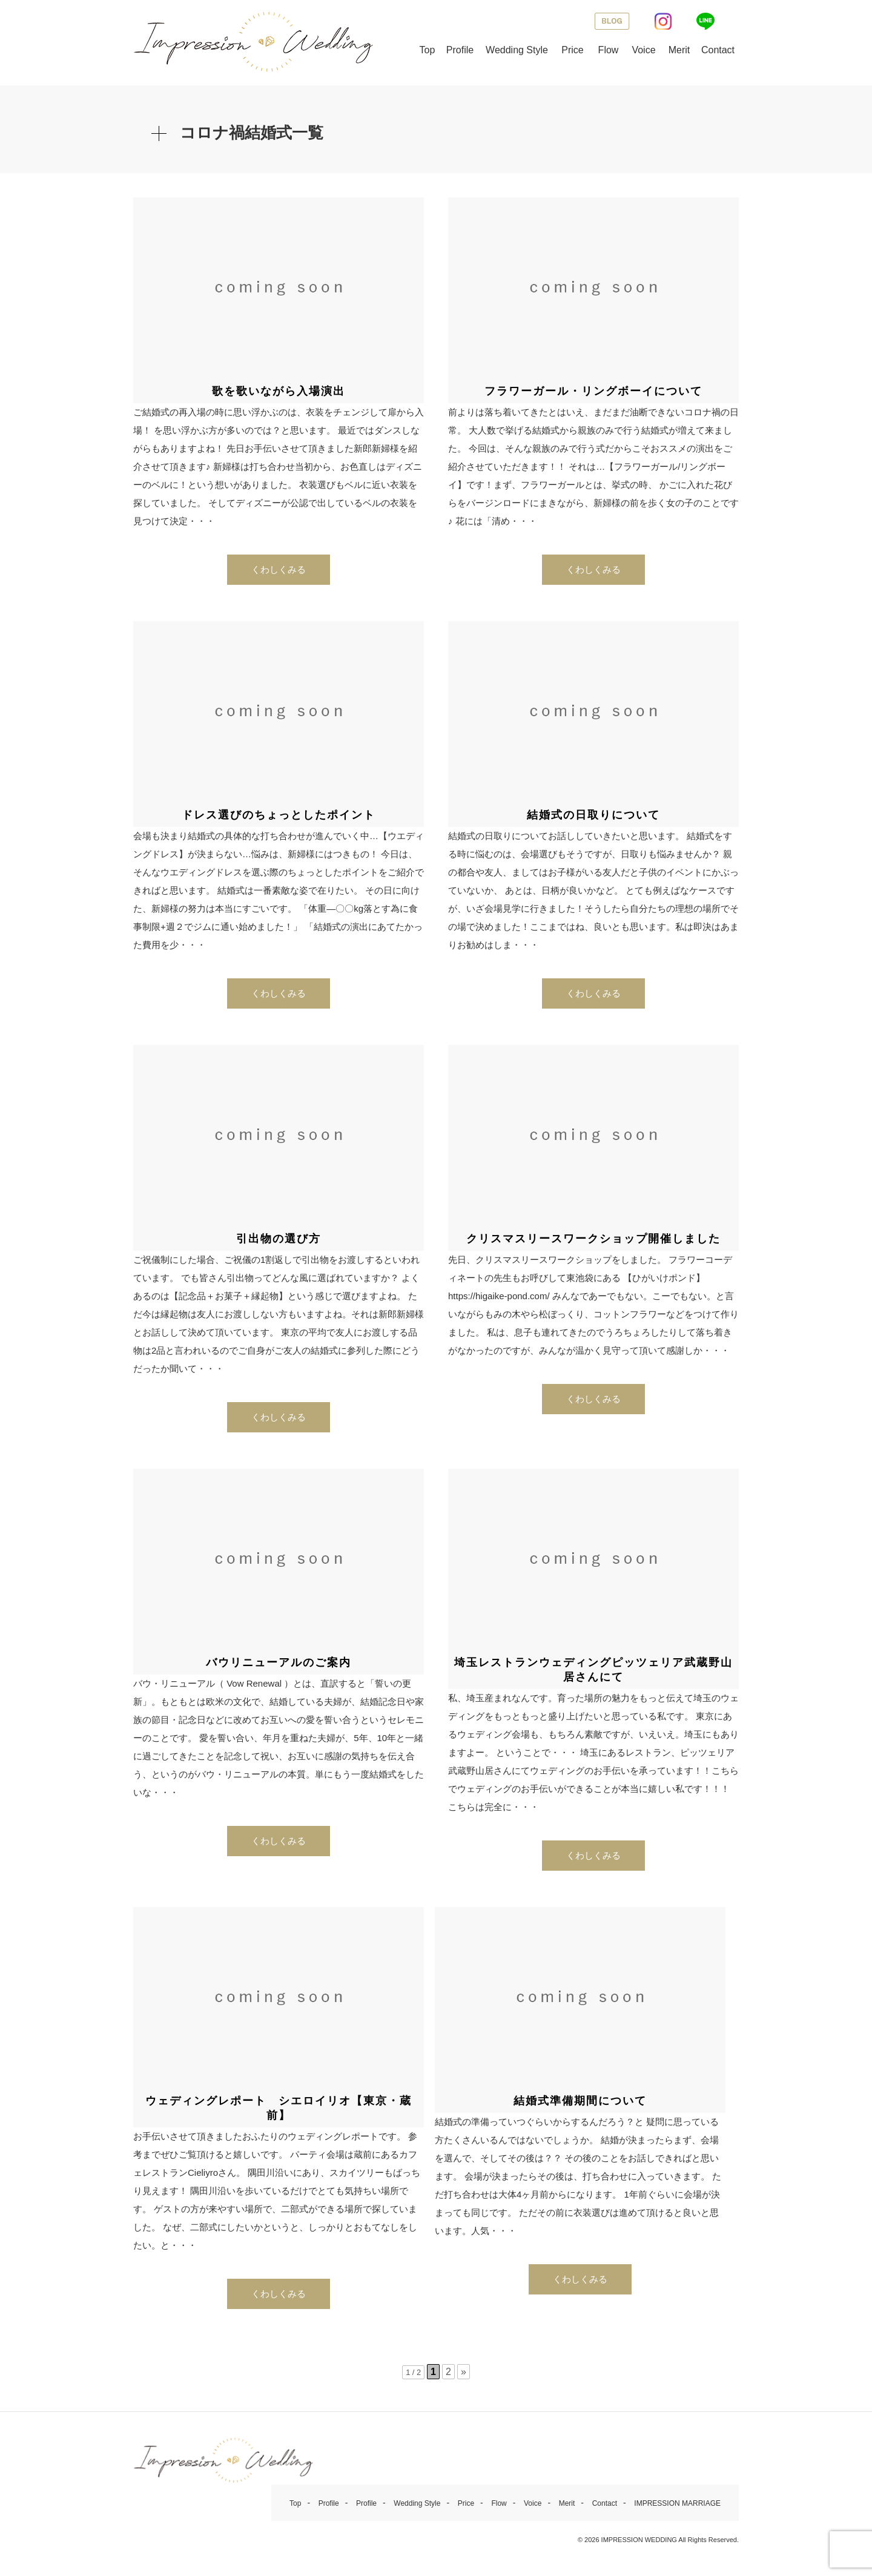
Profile (460, 50)
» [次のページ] (463, 2377)
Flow (608, 50)
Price (572, 50)
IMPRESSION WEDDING (639, 2545)
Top (427, 50)
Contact (718, 50)
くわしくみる (278, 575)
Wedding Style (517, 50)
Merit (679, 50)
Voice (643, 50)
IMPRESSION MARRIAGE (677, 2509)
